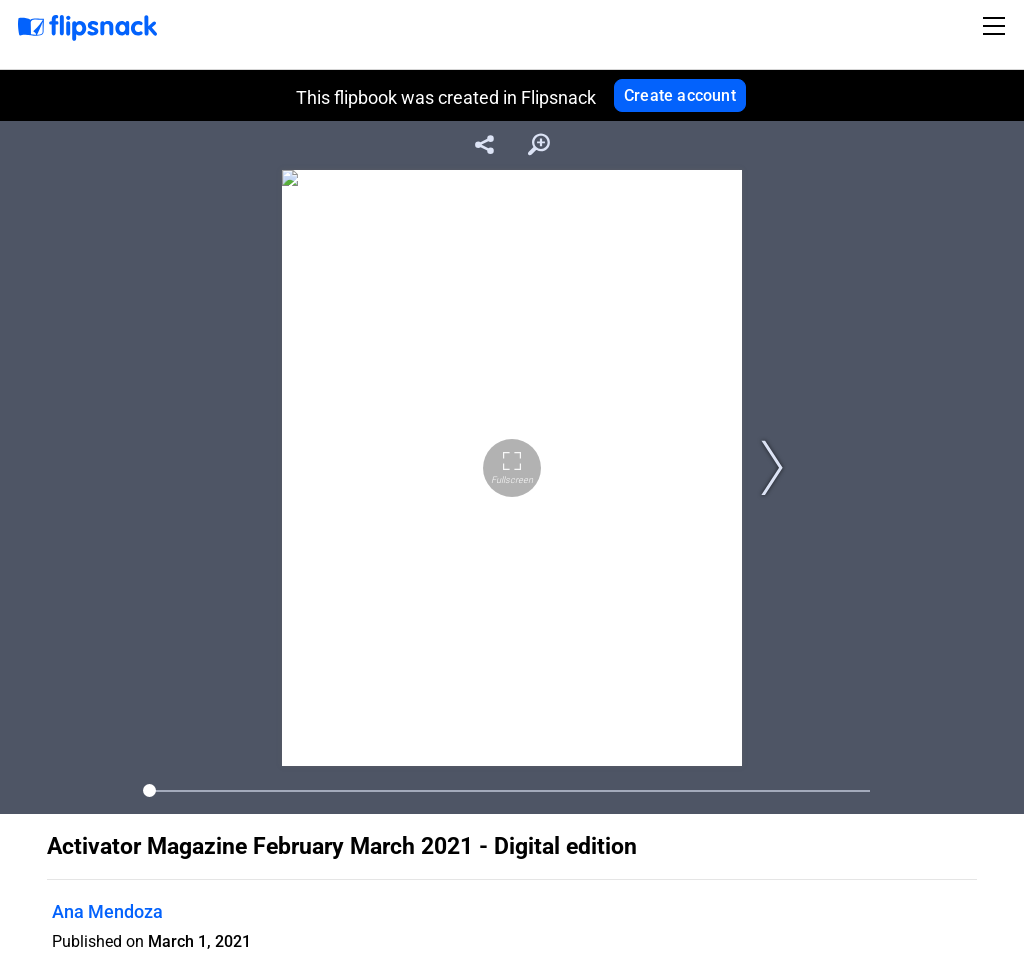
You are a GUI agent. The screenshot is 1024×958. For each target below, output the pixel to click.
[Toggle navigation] (997, 26)
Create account (680, 95)
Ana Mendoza (107, 911)
